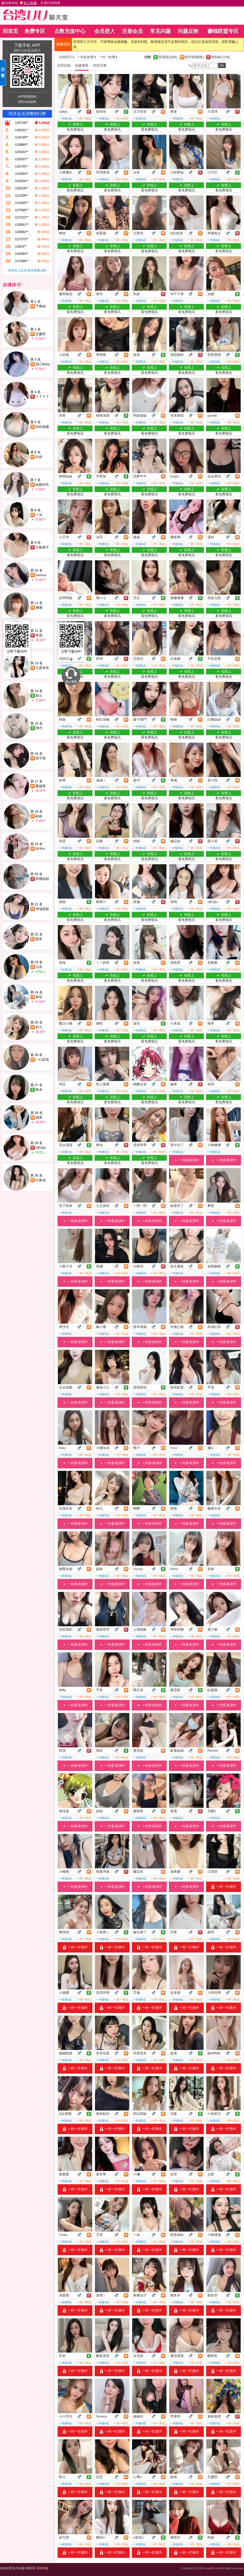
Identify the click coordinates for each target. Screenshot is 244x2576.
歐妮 (39, 816)
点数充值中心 (69, 31)
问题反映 (188, 31)
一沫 (39, 515)
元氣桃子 (42, 547)
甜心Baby (43, 364)
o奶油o (41, 1148)
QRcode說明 (27, 102)
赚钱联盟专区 (223, 31)
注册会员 (132, 31)
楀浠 (39, 1117)
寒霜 (39, 635)
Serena (41, 575)
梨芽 (39, 939)
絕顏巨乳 (42, 485)
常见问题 (160, 31)
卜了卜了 (42, 397)
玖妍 (39, 457)
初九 (39, 1027)
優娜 (39, 607)
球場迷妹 (42, 909)
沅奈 (39, 967)
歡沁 (39, 696)
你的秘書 (42, 427)
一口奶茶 (42, 1059)
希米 (39, 1090)
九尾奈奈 (42, 668)
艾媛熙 (41, 334)
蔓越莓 (41, 786)
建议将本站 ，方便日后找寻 (30, 3)
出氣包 (41, 1180)
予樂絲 (41, 306)
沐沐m (40, 849)
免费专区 (34, 31)
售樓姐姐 (42, 879)
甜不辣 (41, 758)
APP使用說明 (27, 96)
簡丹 (39, 728)
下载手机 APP (27, 45)
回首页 (10, 31)
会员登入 (104, 31)
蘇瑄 (39, 997)
